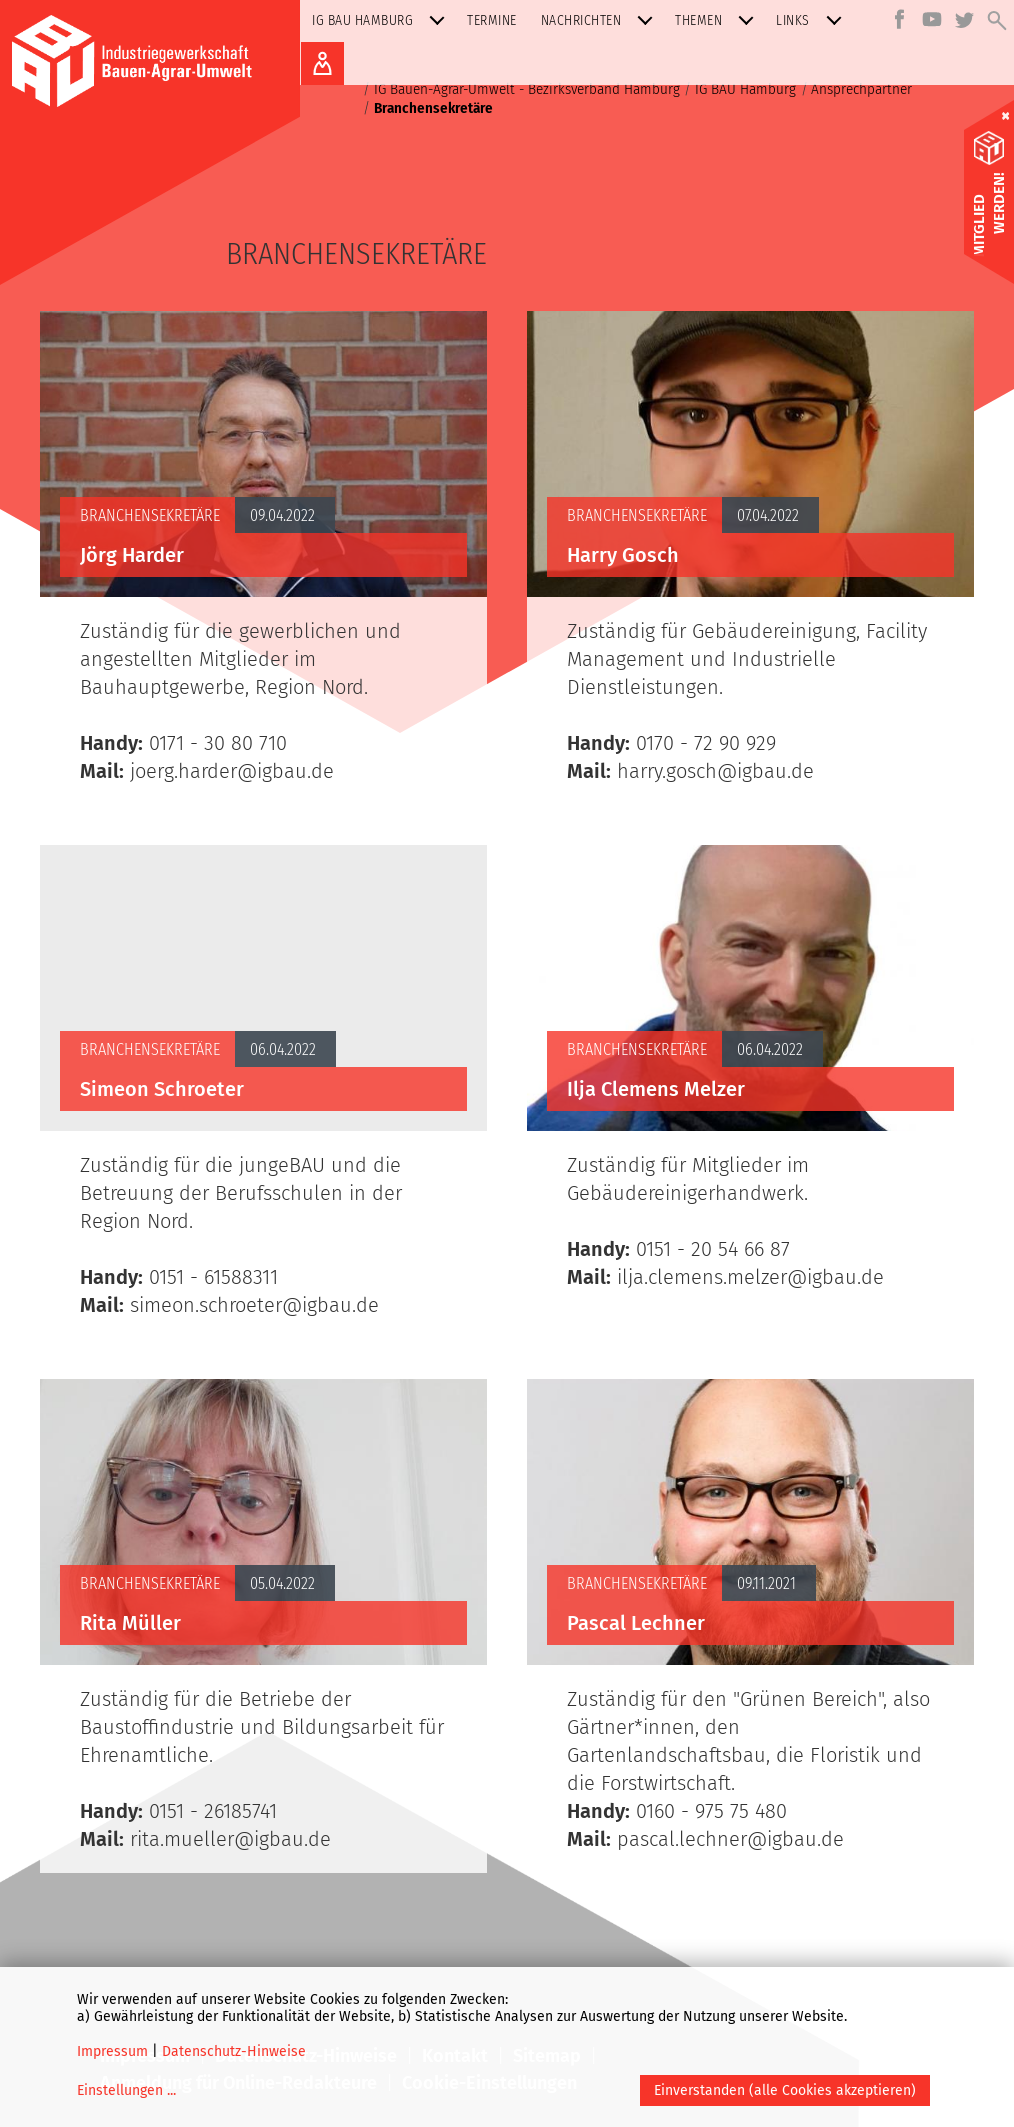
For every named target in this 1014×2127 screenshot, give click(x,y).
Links (813, 20)
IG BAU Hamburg (382, 20)
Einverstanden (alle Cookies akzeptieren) (785, 2090)
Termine (492, 20)
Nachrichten (601, 20)
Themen (718, 20)
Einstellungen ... (126, 2090)
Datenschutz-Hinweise (234, 2051)
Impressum (112, 2051)
